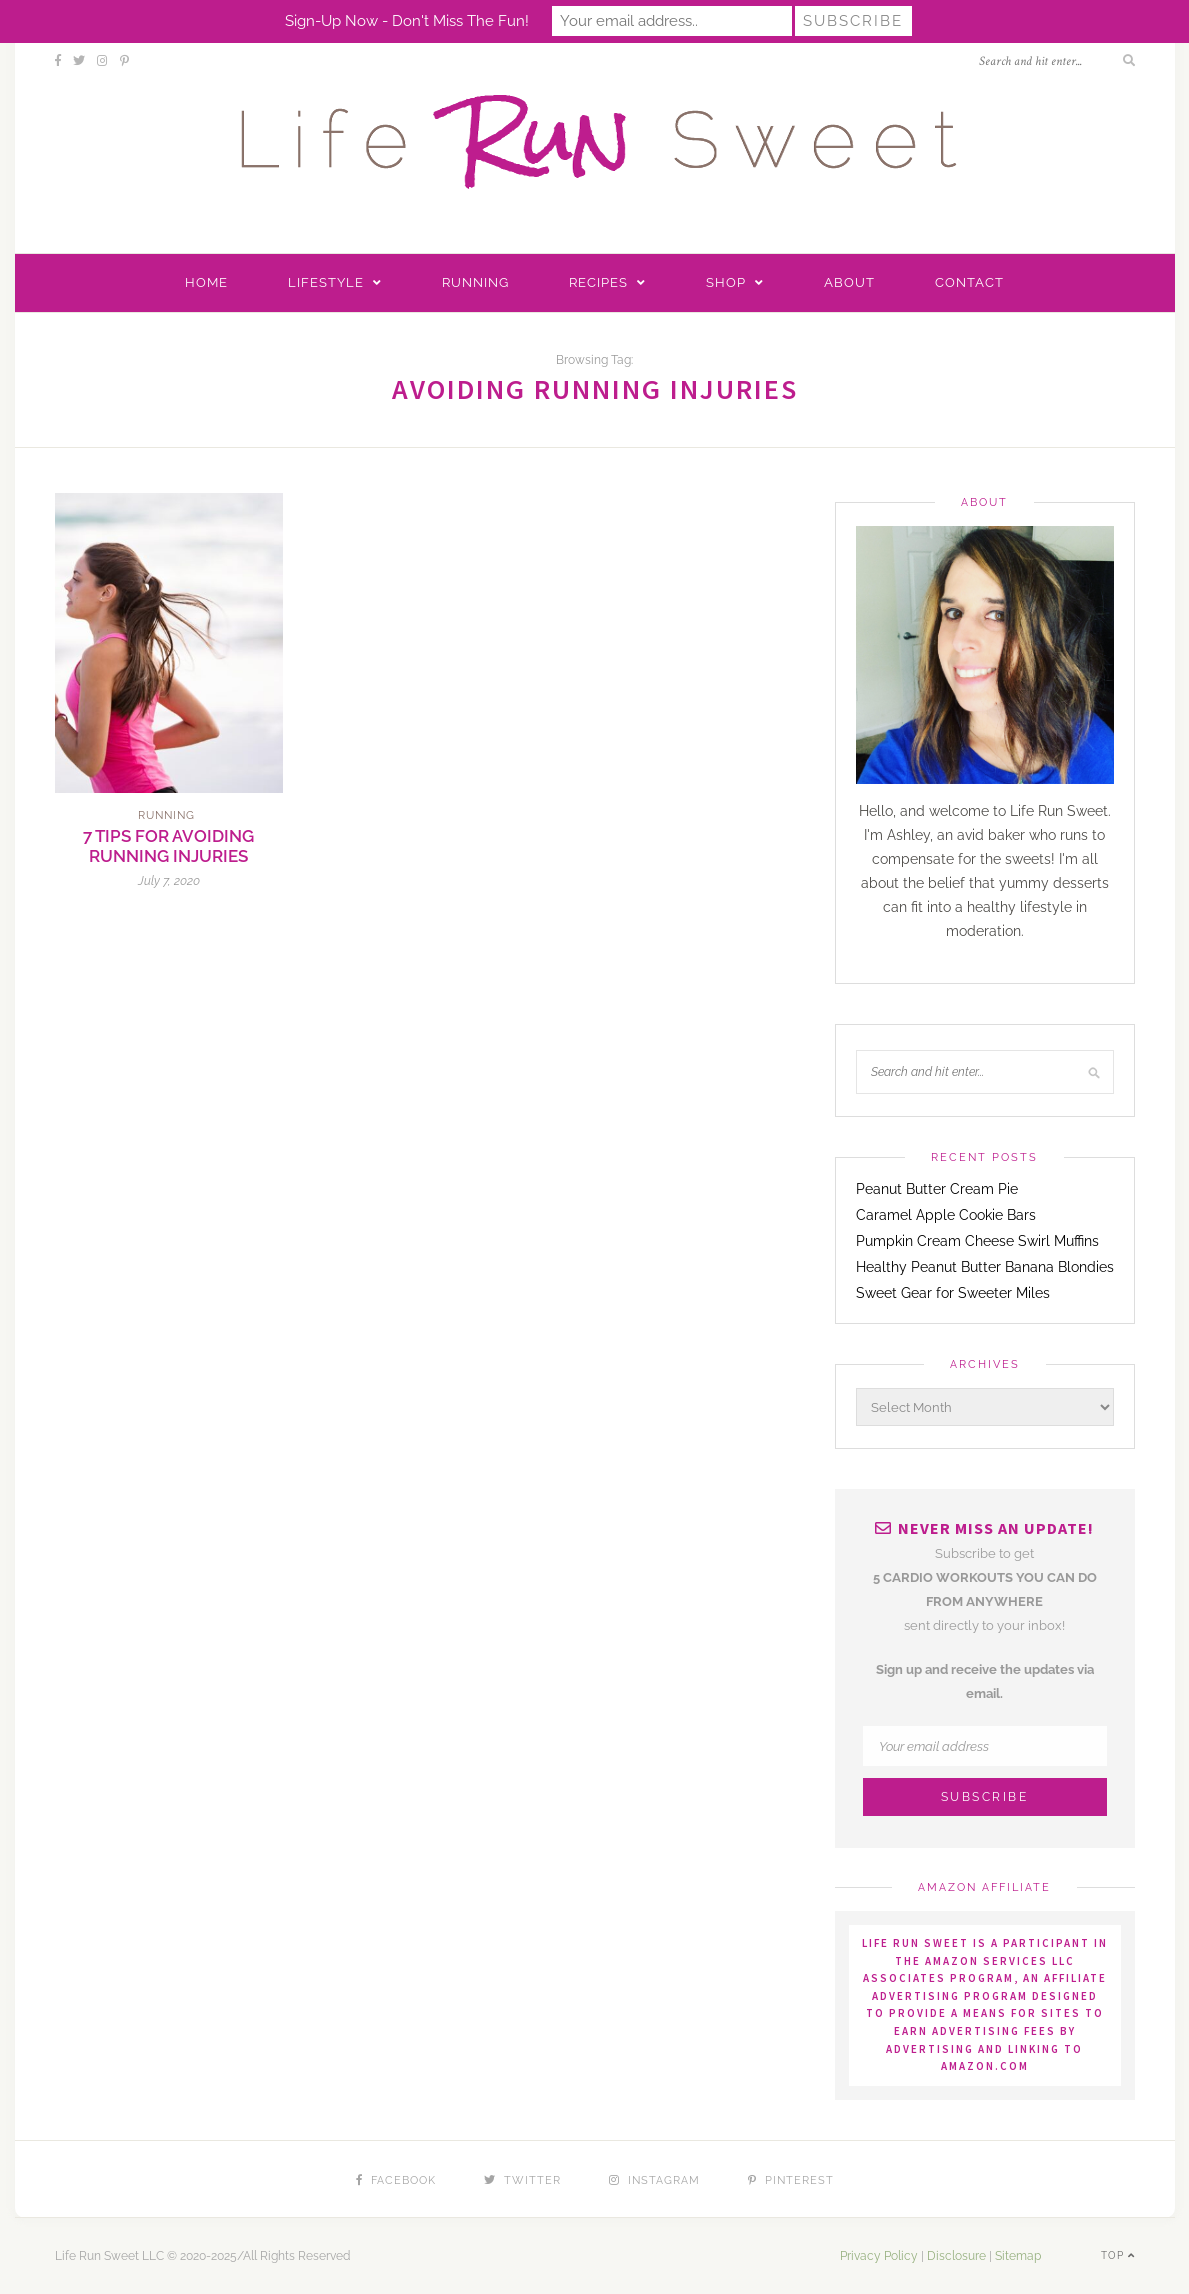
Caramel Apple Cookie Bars (946, 1215)
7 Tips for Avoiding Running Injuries (168, 846)
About (849, 282)
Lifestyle (326, 282)
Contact (969, 282)
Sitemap (1018, 2256)
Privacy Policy (879, 2256)
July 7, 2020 (169, 881)
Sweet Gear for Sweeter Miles (953, 1293)
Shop (726, 282)
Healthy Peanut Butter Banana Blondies (985, 1267)
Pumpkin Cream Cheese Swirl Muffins (977, 1241)
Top (1118, 2255)
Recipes (598, 282)
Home (206, 282)
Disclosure (956, 2256)
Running (475, 282)
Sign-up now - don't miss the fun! (407, 21)
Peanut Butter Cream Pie (937, 1189)
